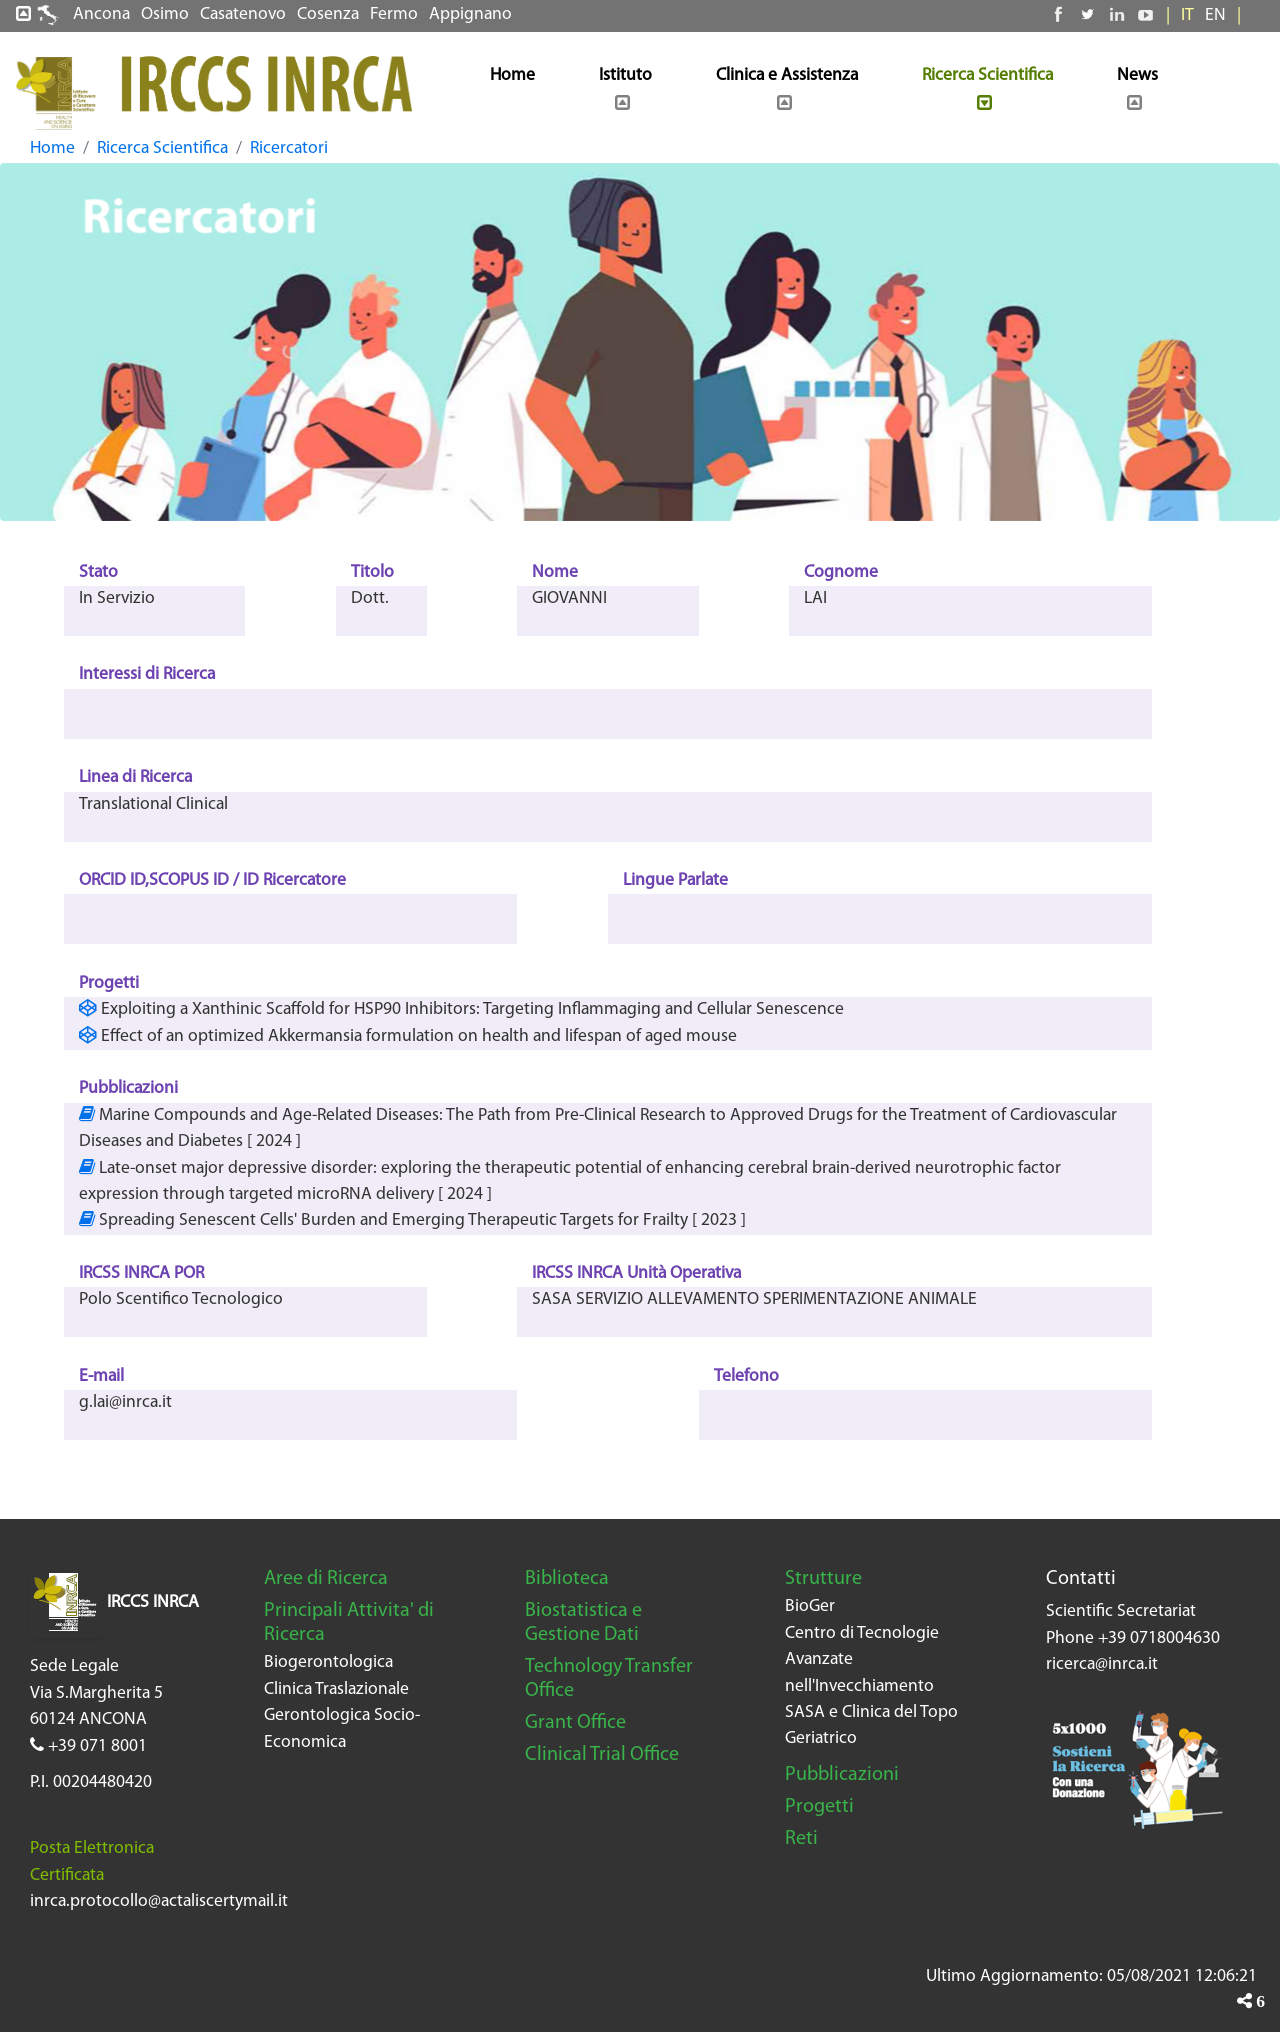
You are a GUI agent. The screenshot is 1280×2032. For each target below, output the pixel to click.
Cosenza (328, 14)
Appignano (470, 14)
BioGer (810, 1606)
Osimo (165, 14)
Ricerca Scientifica (162, 148)
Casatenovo (243, 14)
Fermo (394, 14)
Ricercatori (289, 148)
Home (52, 148)
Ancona (101, 14)
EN (1215, 15)
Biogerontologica (328, 1662)
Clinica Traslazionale (336, 1689)
